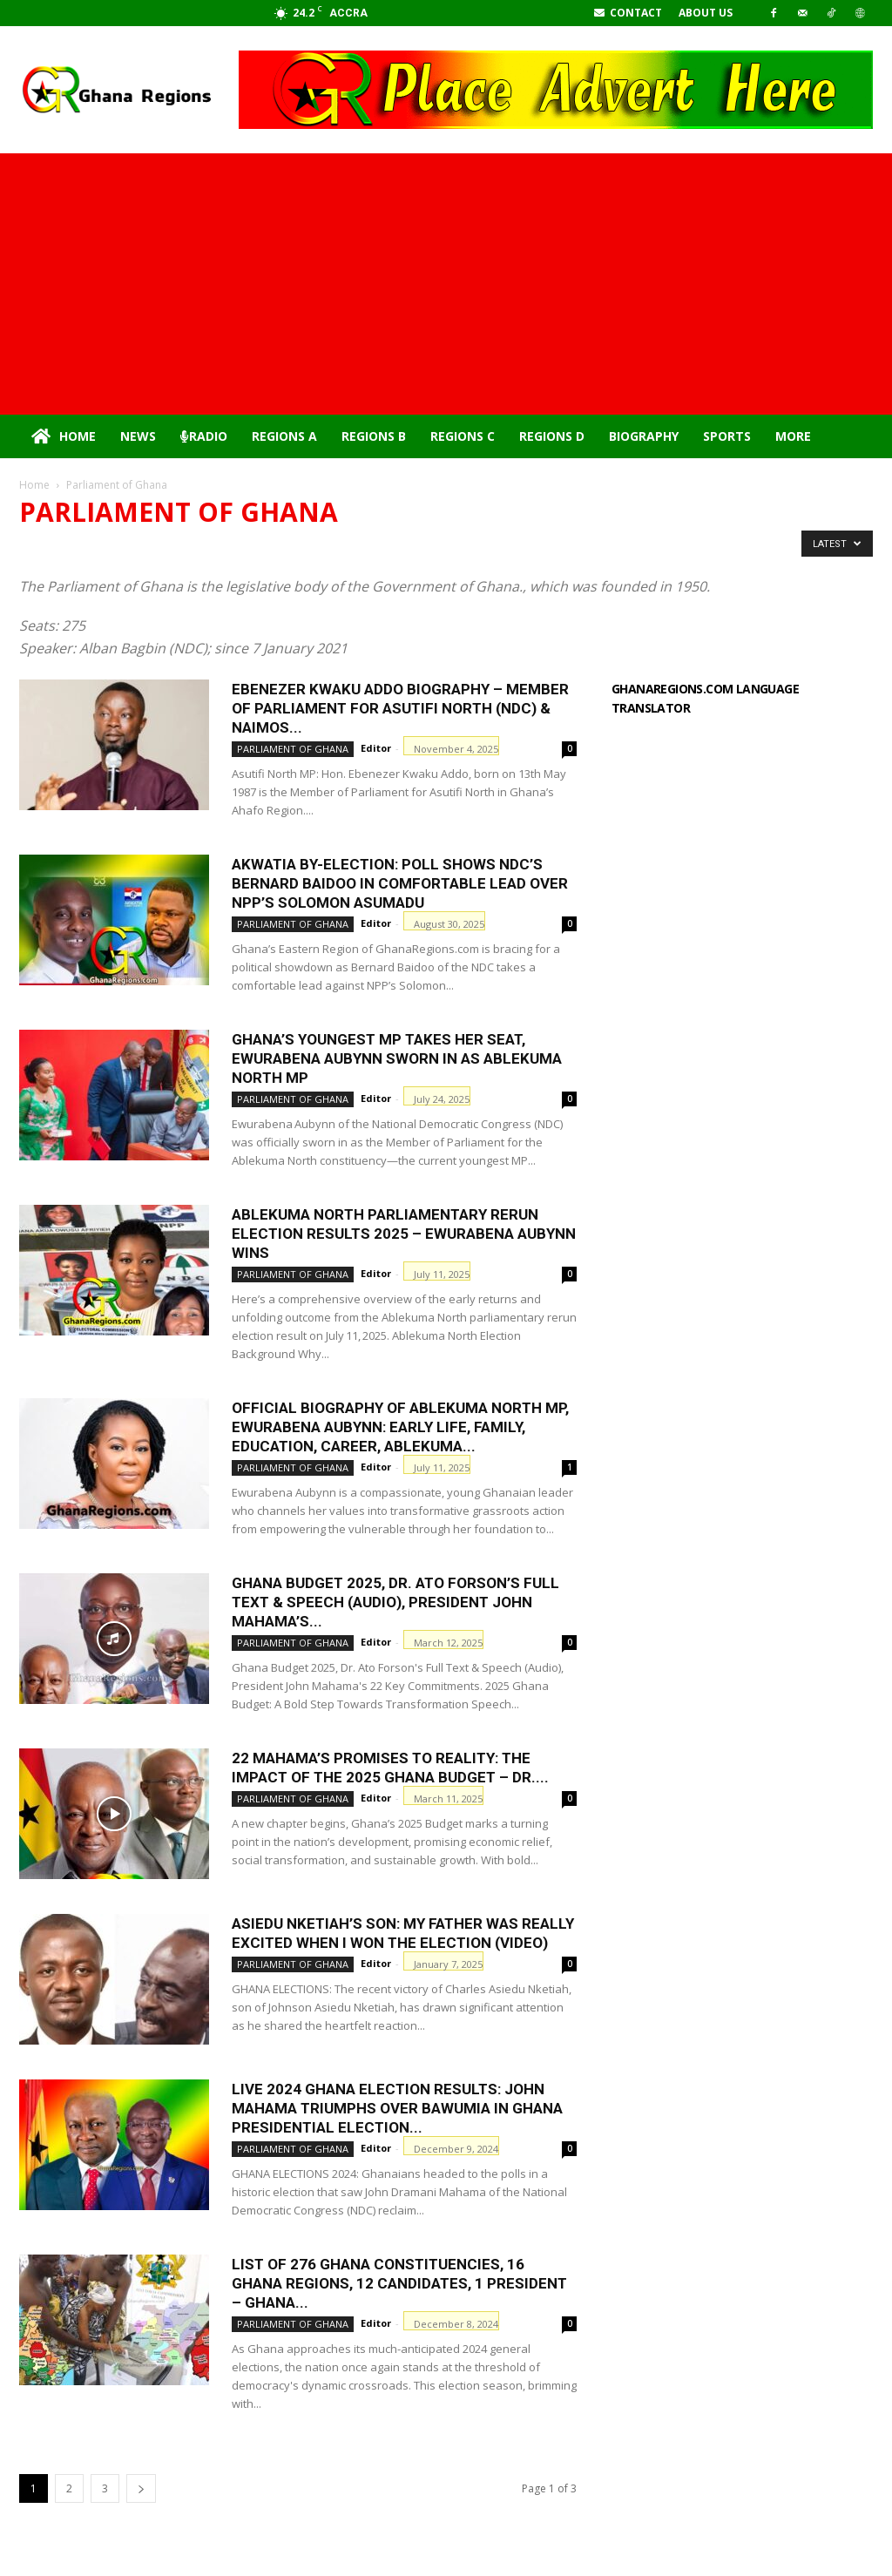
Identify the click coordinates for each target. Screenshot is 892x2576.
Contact (627, 12)
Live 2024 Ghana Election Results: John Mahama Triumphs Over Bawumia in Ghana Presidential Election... (397, 2108)
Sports (727, 436)
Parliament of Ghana (292, 748)
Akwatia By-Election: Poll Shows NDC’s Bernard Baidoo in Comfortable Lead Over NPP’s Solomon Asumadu (400, 883)
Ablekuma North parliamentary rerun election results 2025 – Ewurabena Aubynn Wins (404, 1233)
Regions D (552, 436)
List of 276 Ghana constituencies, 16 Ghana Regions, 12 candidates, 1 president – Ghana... (399, 2283)
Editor (376, 747)
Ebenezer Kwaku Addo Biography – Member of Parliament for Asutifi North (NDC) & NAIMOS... (400, 708)
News (138, 436)
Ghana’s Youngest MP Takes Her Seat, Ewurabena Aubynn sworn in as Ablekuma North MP (397, 1058)
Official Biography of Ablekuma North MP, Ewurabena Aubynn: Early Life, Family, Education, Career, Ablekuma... (400, 1427)
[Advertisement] (446, 284)
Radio (203, 436)
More (793, 436)
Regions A (284, 436)
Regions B (373, 436)
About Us (706, 12)
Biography (644, 436)
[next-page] (141, 2488)
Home (63, 436)
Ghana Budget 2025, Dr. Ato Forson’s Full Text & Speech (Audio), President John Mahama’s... (395, 1602)
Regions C (462, 436)
